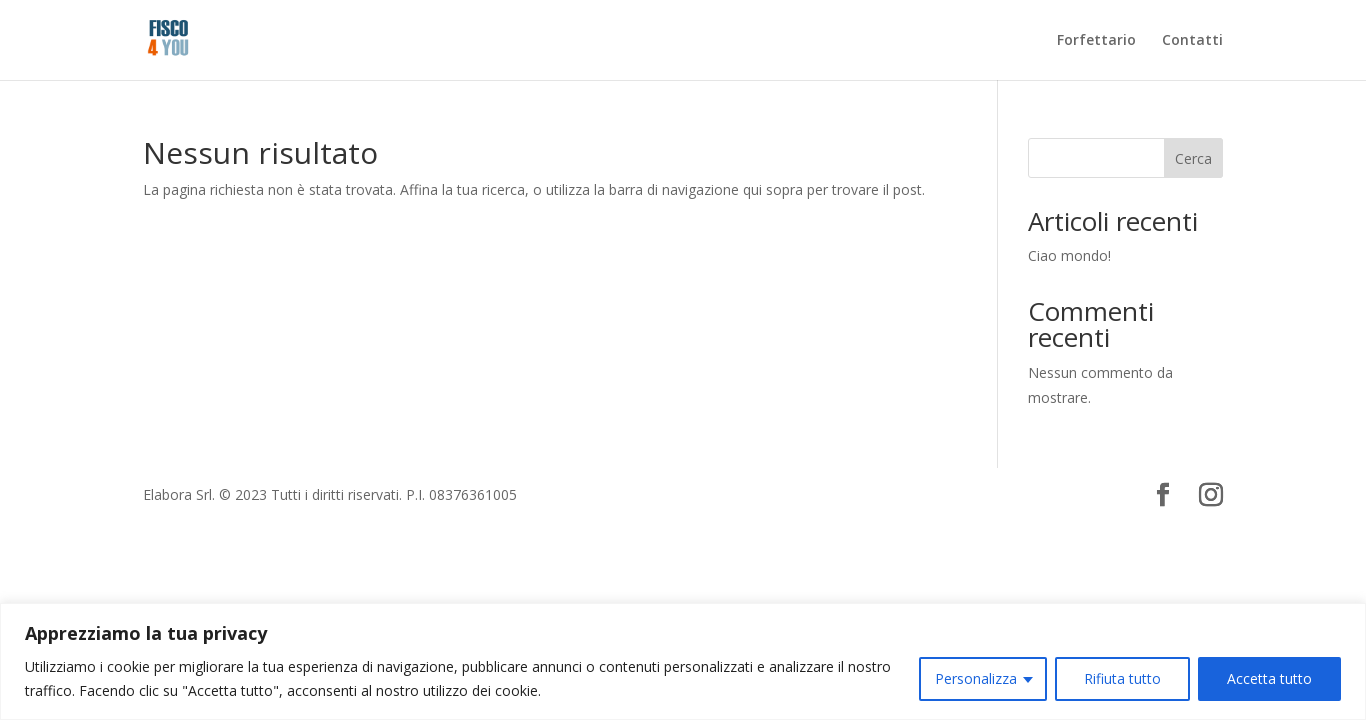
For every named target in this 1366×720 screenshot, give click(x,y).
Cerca (1193, 158)
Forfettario (1096, 41)
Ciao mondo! (1069, 255)
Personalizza (976, 678)
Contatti (1192, 41)
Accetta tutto (1269, 678)
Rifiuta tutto (1122, 678)
